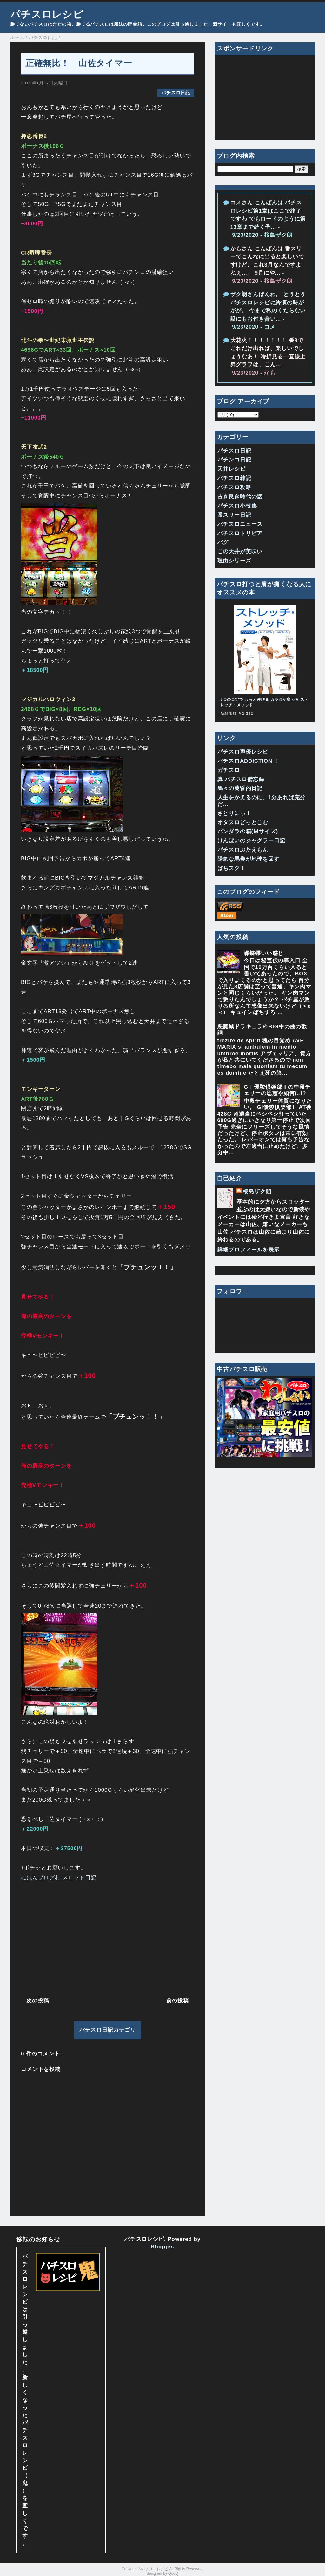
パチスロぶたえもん (243, 850)
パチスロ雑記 (234, 478)
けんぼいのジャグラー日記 (251, 841)
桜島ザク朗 (257, 1192)
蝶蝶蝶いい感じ (263, 953)
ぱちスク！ (231, 868)
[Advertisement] (107, 1937)
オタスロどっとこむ (243, 823)
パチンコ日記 (234, 460)
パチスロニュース (240, 524)
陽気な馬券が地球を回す (248, 859)
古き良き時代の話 (240, 497)
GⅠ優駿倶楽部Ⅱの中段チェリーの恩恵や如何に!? (277, 1090)
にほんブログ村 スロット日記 (58, 1878)
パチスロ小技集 (237, 506)
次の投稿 (37, 2001)
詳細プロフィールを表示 (248, 1250)
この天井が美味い (240, 551)
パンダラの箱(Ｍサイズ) (247, 831)
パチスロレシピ (46, 14)
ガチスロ (228, 770)
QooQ (173, 2573)
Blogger (162, 2247)
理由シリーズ (234, 561)
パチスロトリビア (240, 533)
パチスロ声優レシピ (243, 752)
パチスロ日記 (176, 92)
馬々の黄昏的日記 (240, 788)
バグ (223, 542)
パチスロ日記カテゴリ (107, 2030)
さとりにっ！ (234, 813)
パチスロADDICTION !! (247, 761)
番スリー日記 (234, 515)
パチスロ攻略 (234, 487)
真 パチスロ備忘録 (240, 779)
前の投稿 (177, 2001)
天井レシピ (231, 469)
